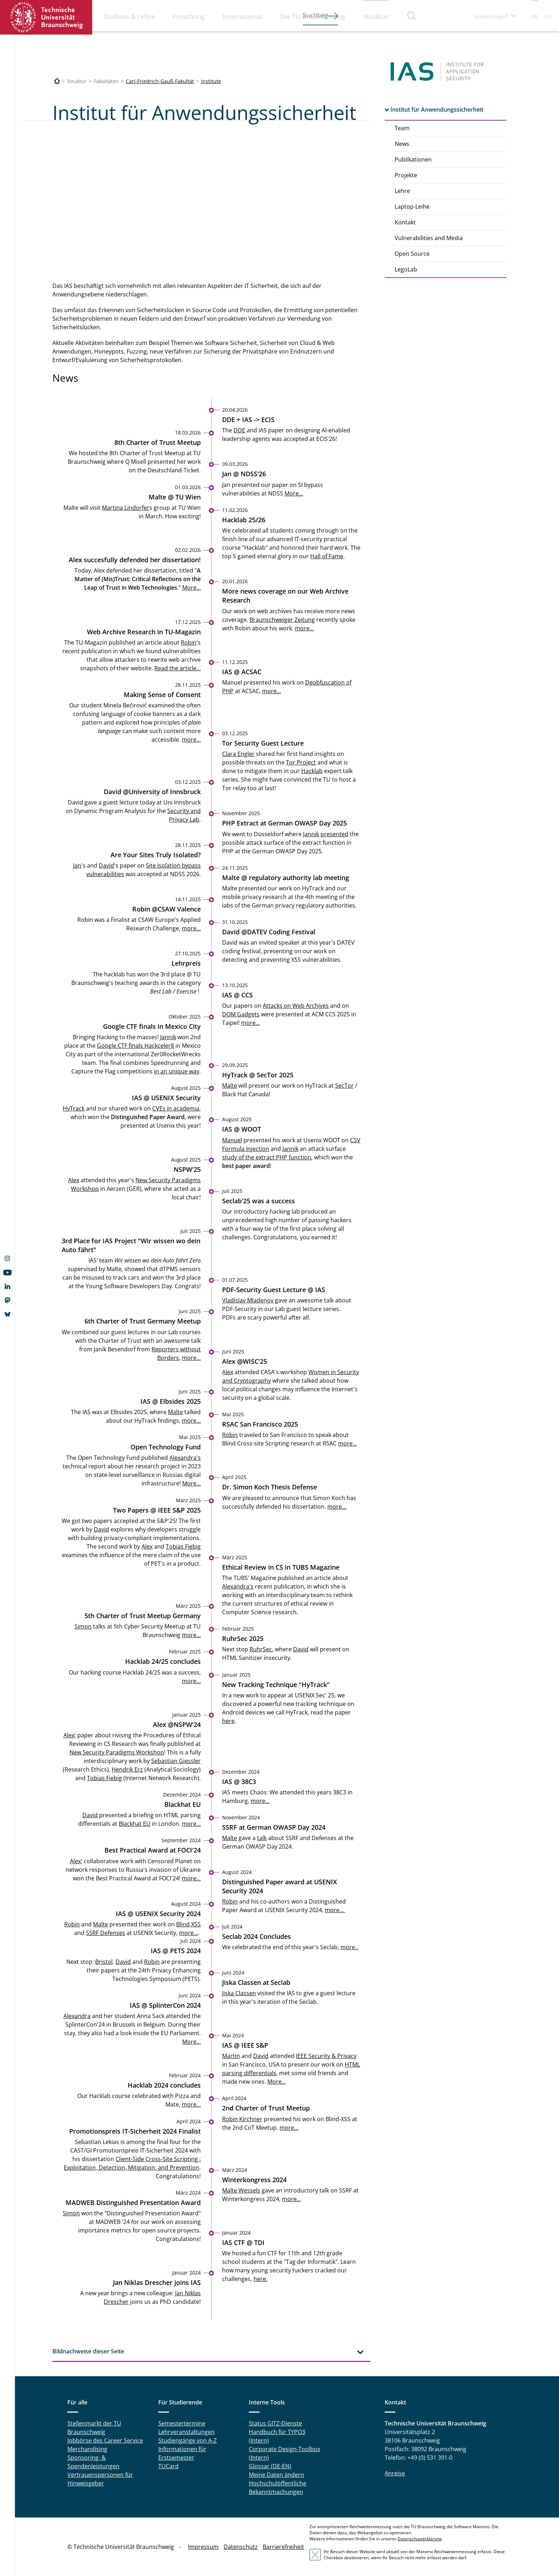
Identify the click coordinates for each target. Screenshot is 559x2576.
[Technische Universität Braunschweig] (57, 81)
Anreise (395, 2473)
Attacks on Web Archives (296, 1005)
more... (304, 628)
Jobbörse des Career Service (105, 2440)
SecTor (344, 1085)
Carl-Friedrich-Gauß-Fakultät (160, 81)
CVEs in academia (175, 1108)
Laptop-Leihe (412, 206)
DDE (239, 430)
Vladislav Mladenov (247, 1300)
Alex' (69, 1735)
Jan (77, 865)
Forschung (189, 16)
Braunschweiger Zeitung (282, 619)
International (242, 16)
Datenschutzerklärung (420, 2539)
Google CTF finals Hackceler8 (135, 1046)
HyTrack (73, 1108)
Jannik (311, 834)
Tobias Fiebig (183, 1546)
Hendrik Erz (127, 1769)
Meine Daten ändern (276, 2475)
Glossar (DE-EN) (270, 2466)
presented (334, 834)
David (106, 865)
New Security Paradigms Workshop (117, 1752)
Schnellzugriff (491, 16)
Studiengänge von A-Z (187, 2440)
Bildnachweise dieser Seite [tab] (88, 2351)
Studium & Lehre (129, 16)
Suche (411, 15)
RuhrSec (261, 1649)
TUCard (168, 2466)
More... (293, 493)
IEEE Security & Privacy (326, 2056)
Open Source (412, 254)
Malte (229, 1085)
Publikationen (413, 159)
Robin (188, 642)
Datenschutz (241, 2547)
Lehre (402, 191)
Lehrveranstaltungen (186, 2432)
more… (191, 2104)
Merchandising (87, 2449)
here (228, 1720)
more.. (349, 1947)
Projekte (406, 175)
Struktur (376, 16)
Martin (231, 2056)
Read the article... (177, 668)
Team (402, 128)
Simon (83, 1626)
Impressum (203, 2547)
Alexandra (77, 2016)
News (402, 144)
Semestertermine (181, 2423)
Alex (73, 1180)
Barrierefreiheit (283, 2547)
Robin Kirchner (242, 2119)
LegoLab (406, 269)
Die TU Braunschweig (312, 16)
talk (262, 1838)
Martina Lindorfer (125, 507)
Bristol (104, 1961)
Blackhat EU (134, 1824)
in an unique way (176, 1071)
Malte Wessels (241, 2190)
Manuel (232, 1140)
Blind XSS (188, 1924)
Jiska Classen (239, 1993)
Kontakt (405, 222)
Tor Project (301, 762)
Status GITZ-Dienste (275, 2423)
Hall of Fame (326, 556)
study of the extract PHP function (266, 1157)
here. (260, 2279)
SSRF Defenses (105, 1933)
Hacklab (312, 771)
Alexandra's (185, 1458)
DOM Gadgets (241, 1014)
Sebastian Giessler (176, 1760)
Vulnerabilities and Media (429, 238)
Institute (211, 81)
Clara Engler (238, 754)
